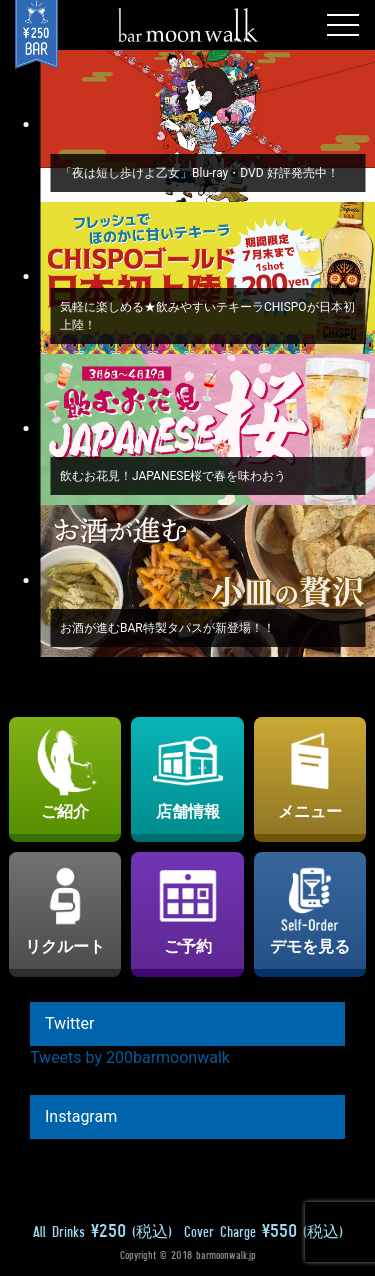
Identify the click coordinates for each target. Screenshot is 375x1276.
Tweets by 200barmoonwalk (130, 1057)
